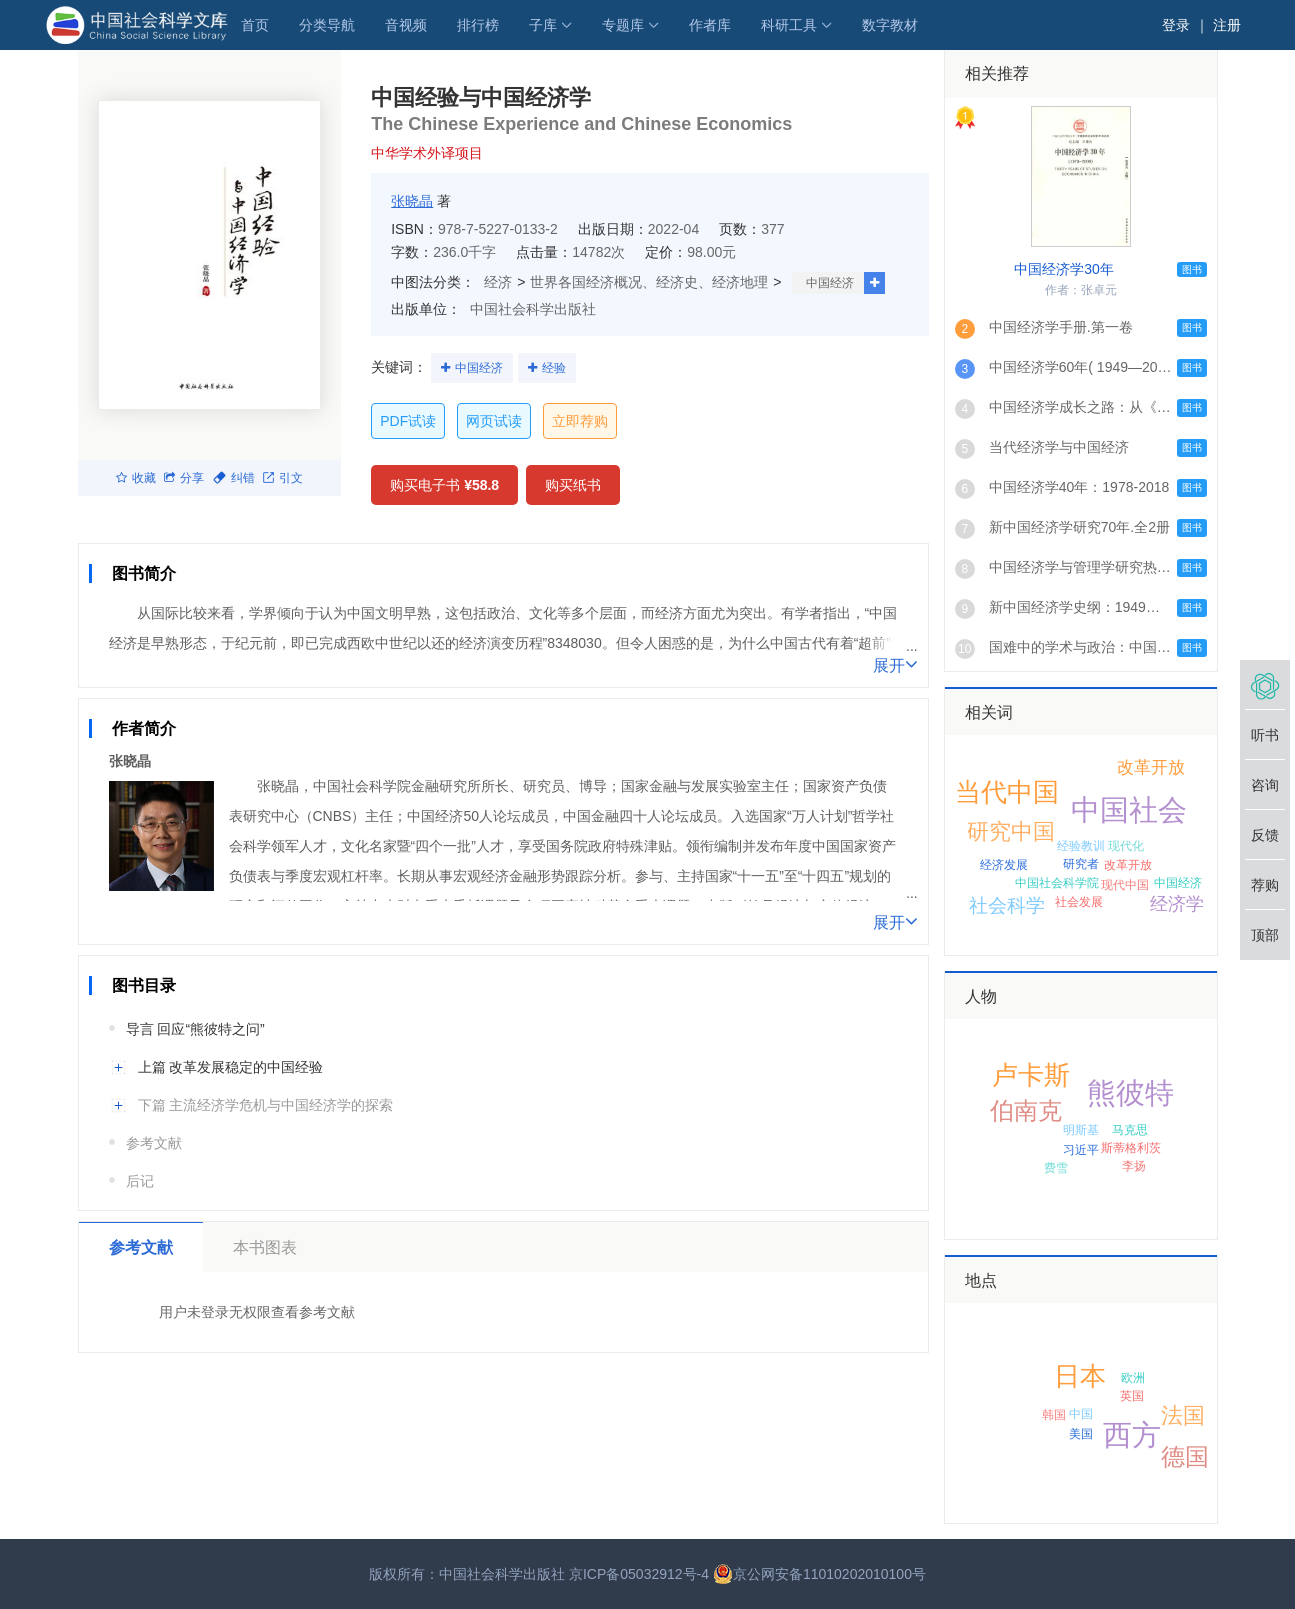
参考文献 (154, 1143)
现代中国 (1125, 885)
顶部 (1265, 935)
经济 (498, 282)
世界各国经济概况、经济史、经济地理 (649, 282)
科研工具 (789, 25)
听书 (1265, 735)
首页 (255, 25)
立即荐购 (580, 421)
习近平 (1081, 1150)
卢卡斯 (1031, 1075)
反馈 (1265, 835)
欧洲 (1133, 1378)
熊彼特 (1130, 1093)
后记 (140, 1181)
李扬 (1134, 1166)
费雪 (1056, 1168)
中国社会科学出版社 (533, 309)
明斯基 (1081, 1130)
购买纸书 (573, 485)
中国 (1081, 1414)
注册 (1227, 25)
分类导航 (327, 25)
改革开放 (1128, 865)
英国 (1132, 1396)
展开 (895, 664)
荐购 (1265, 885)
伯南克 (1026, 1110)
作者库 (710, 25)
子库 (543, 25)
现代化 (1126, 846)
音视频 (406, 25)
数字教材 (890, 25)
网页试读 (494, 421)
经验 (554, 368)
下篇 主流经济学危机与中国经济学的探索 (266, 1105)
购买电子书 (444, 485)
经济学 (1177, 904)
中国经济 (830, 283)
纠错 (234, 478)
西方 (1132, 1435)
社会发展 (1079, 902)
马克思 (1130, 1130)
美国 (1081, 1434)
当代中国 (1007, 792)
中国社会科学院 (1057, 883)
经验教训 (1081, 846)
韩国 (1054, 1415)
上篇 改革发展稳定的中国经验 (231, 1067)
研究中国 (1011, 831)
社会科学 (1007, 905)
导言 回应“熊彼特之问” (195, 1029)
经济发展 (1004, 865)
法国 (1183, 1415)
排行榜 (478, 25)
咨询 (1265, 785)
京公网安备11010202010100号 (819, 1574)
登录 (1176, 25)
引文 (283, 478)
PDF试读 (408, 421)
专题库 (623, 25)
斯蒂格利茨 (1131, 1148)
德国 (1185, 1456)
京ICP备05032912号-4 (639, 1574)
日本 (1080, 1376)
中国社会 (1129, 810)
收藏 (136, 478)
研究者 (1081, 864)
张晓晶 (412, 201)
